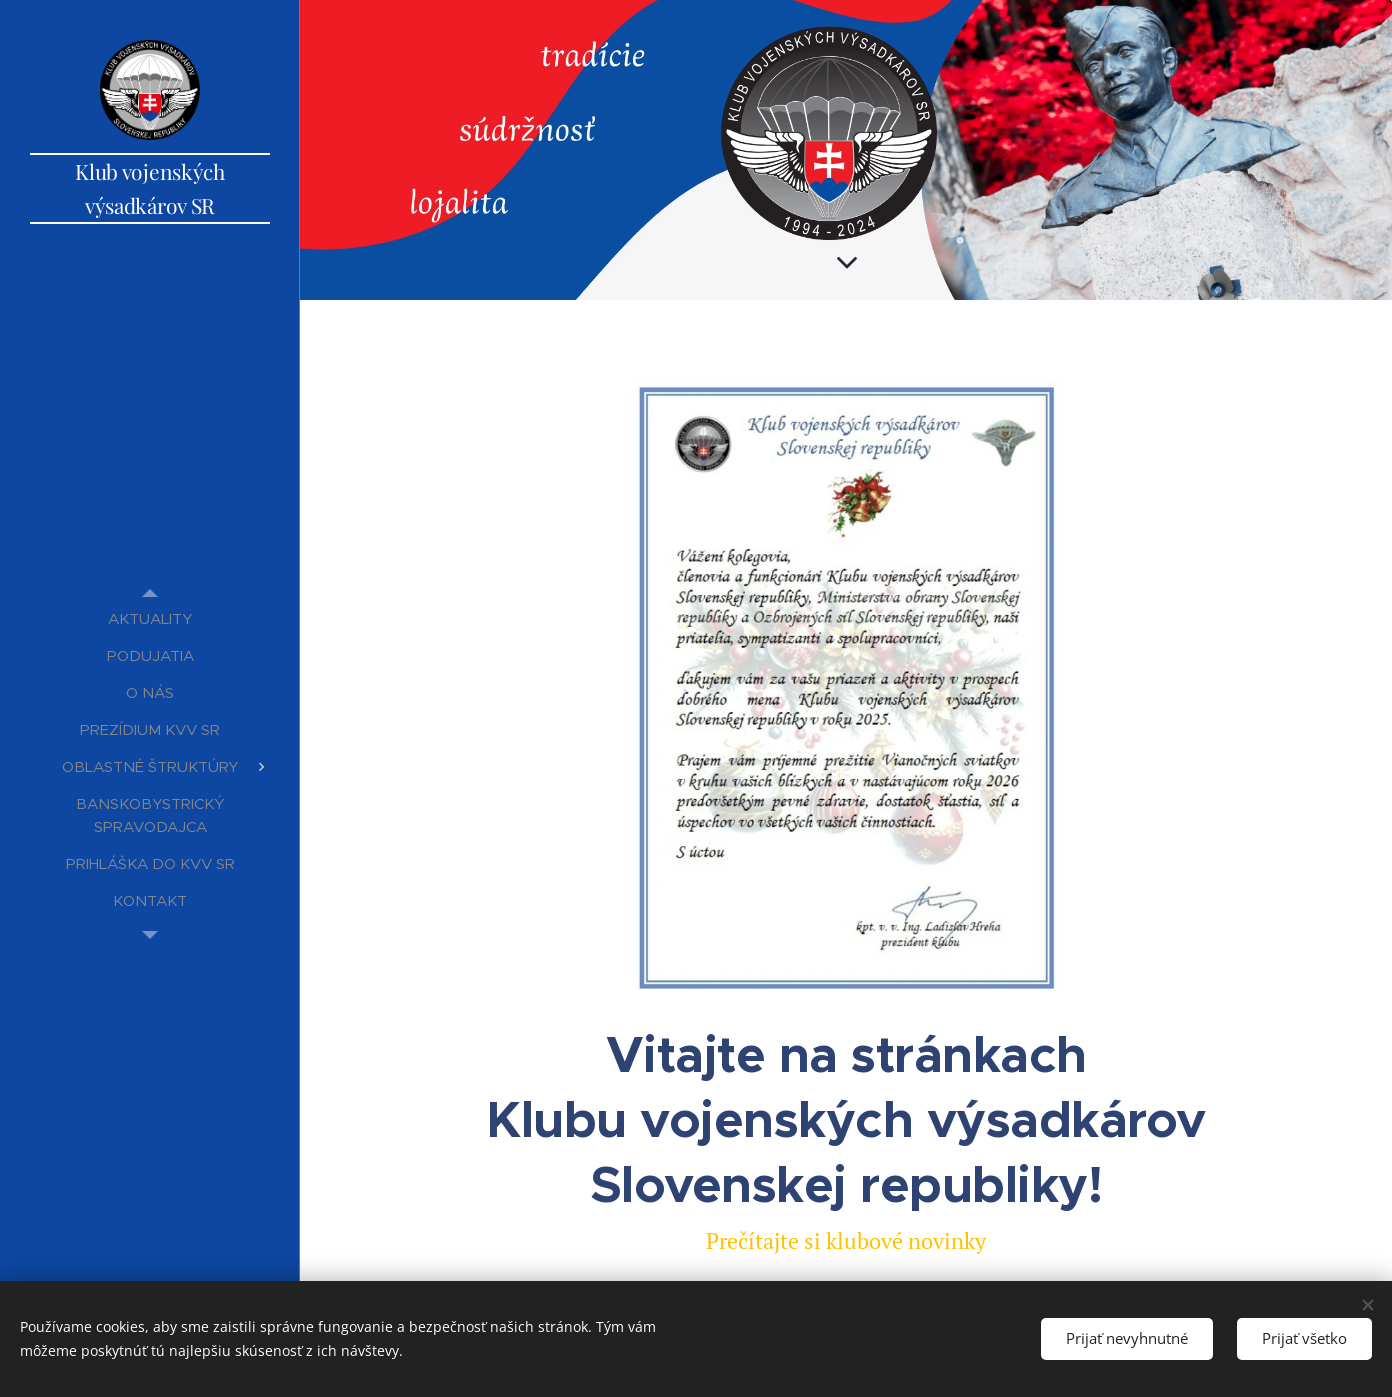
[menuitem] (150, 618)
